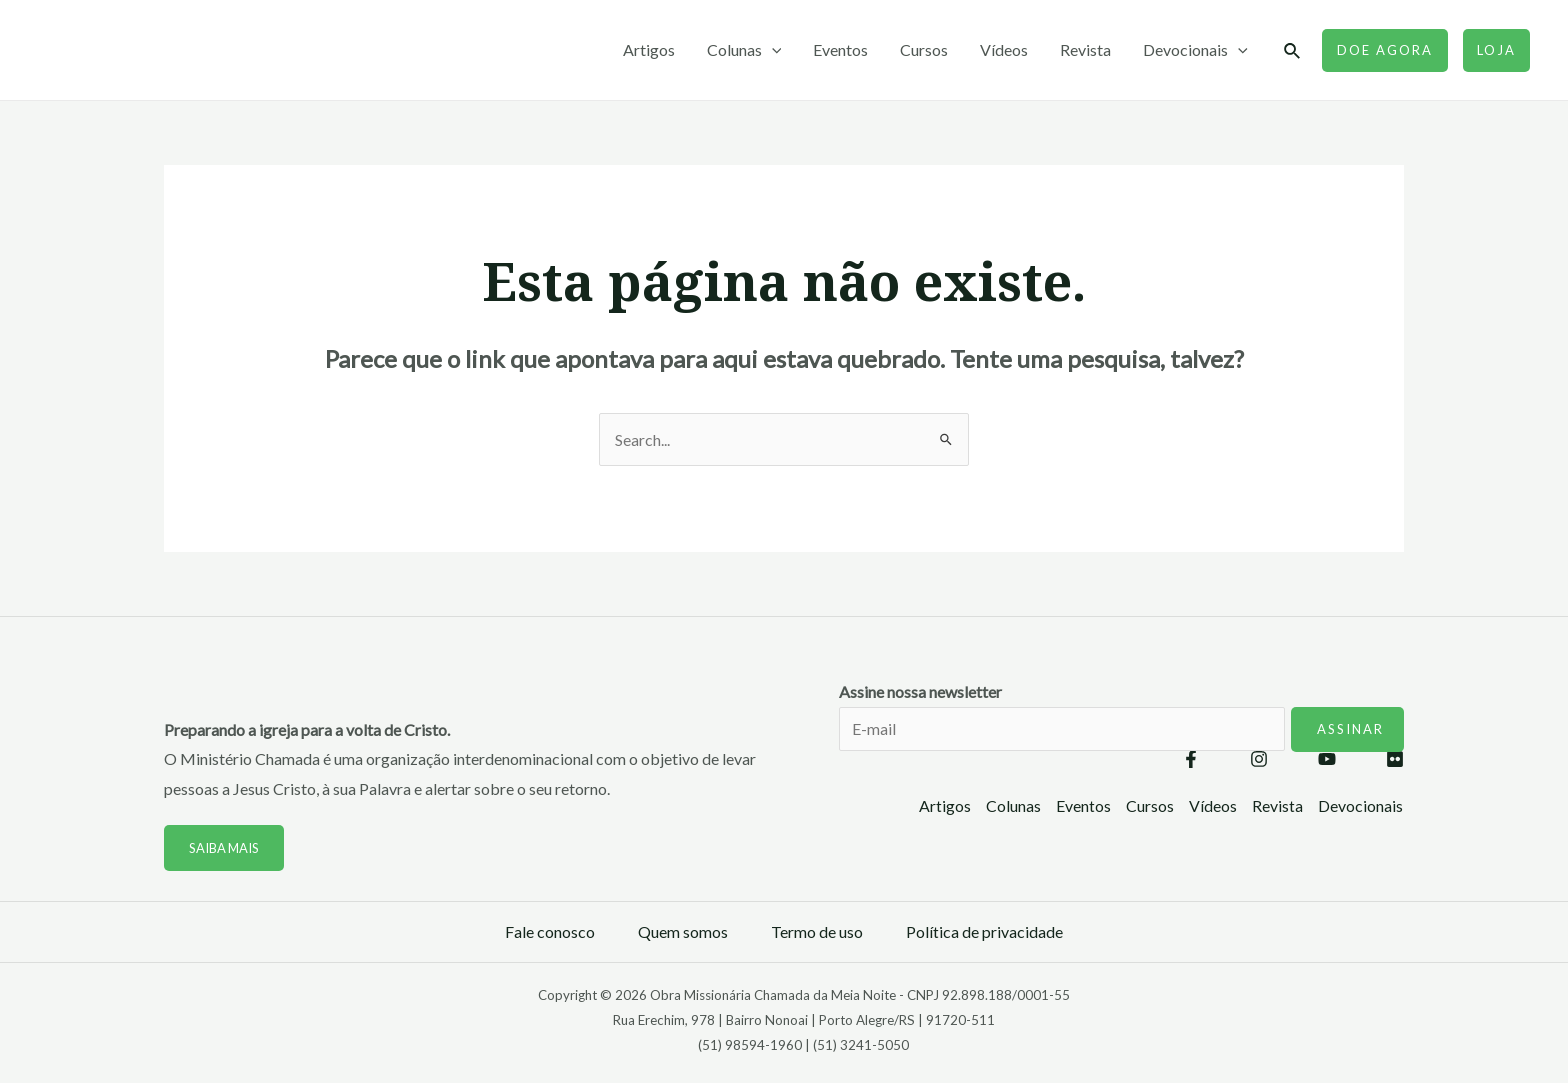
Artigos (649, 49)
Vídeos (1004, 49)
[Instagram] (1259, 759)
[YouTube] (1327, 759)
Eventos (840, 49)
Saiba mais (225, 848)
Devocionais (1195, 50)
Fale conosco (550, 931)
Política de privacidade (984, 931)
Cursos (924, 49)
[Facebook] (1191, 759)
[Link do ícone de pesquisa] (1293, 51)
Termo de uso (817, 931)
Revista (1085, 49)
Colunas (744, 50)
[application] (772, 50)
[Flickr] (1395, 759)
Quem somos (683, 931)
